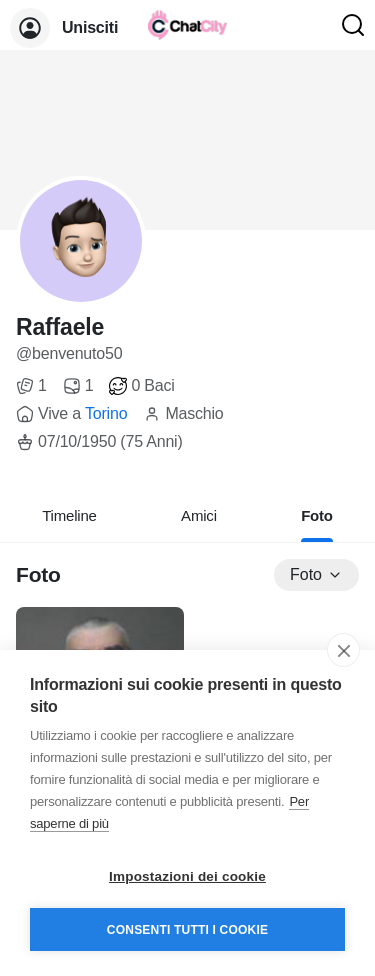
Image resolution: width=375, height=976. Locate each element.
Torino (106, 413)
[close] (343, 650)
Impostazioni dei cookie (187, 876)
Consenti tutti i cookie (187, 930)
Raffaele (60, 327)
